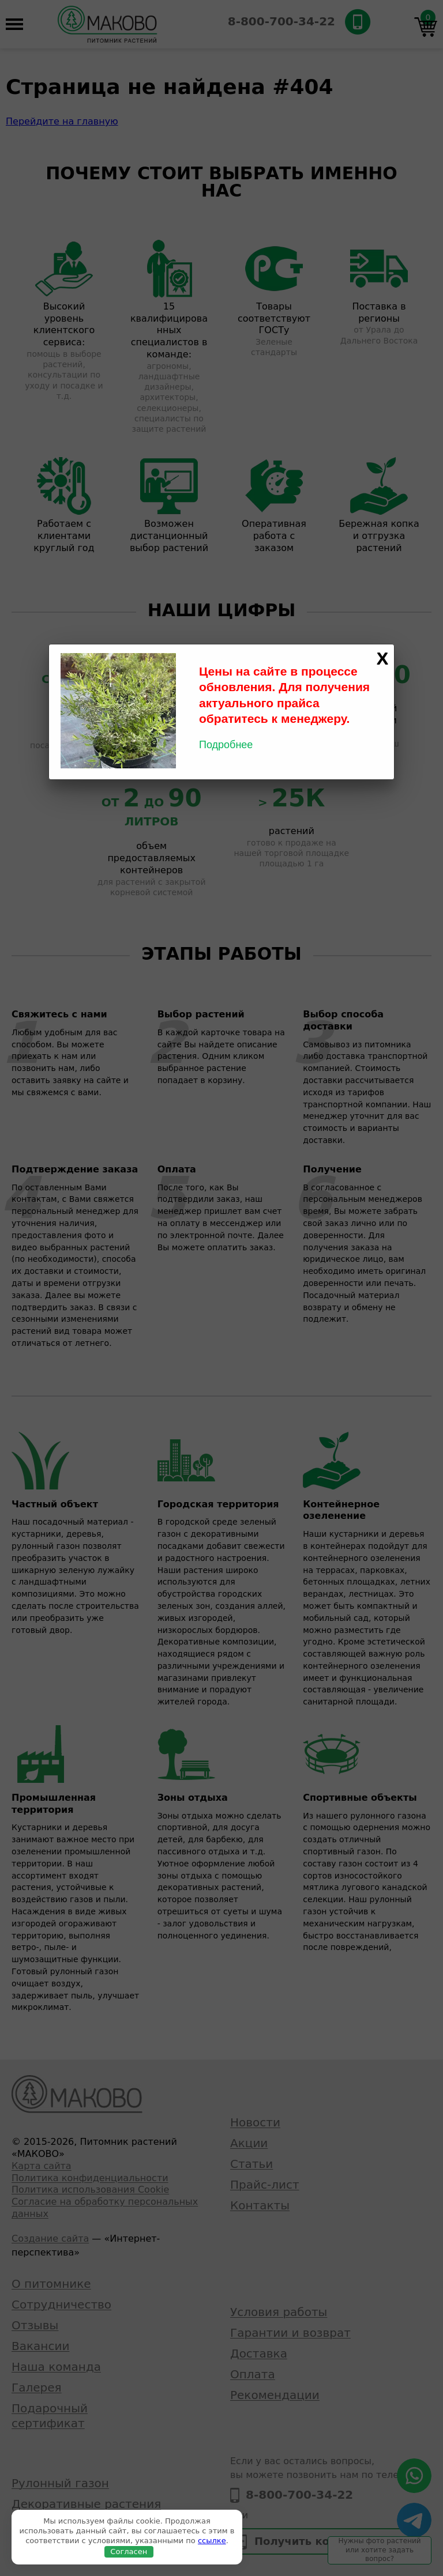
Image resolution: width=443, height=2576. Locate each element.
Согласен (128, 2551)
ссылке (212, 2540)
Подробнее (226, 744)
